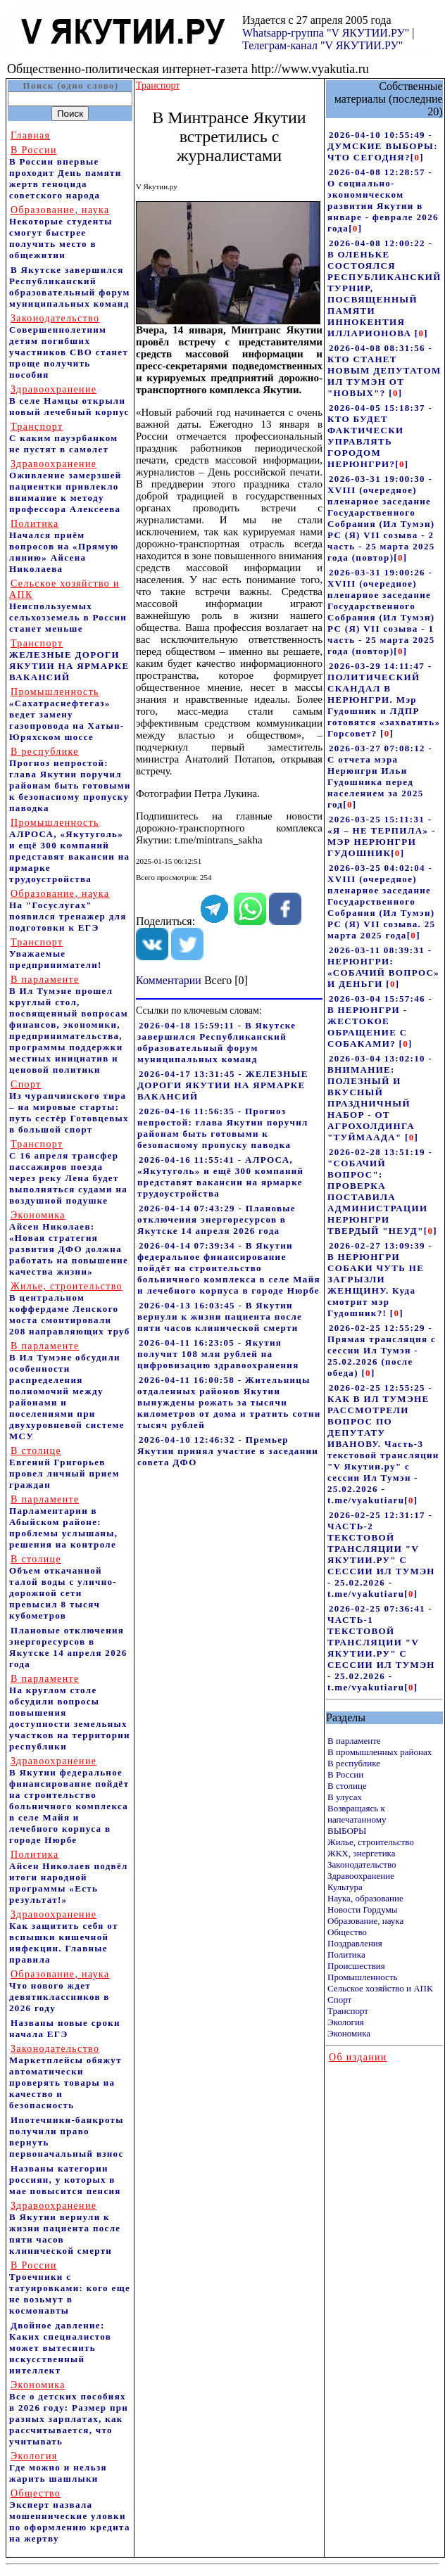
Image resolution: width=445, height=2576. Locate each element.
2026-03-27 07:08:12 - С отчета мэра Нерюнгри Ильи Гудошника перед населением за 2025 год (379, 776)
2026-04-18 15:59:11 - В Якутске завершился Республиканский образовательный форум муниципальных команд (216, 1042)
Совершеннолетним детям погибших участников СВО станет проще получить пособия (68, 346)
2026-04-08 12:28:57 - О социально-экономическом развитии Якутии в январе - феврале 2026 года (383, 200)
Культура (345, 1887)
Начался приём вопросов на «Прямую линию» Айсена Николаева (64, 546)
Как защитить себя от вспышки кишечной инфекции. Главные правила (63, 1937)
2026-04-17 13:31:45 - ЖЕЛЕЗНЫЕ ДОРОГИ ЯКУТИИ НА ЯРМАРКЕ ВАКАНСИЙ (222, 1085)
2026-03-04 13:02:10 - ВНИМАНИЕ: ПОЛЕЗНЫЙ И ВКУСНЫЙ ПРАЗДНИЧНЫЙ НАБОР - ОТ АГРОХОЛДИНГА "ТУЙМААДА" (379, 1097)
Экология (345, 2022)
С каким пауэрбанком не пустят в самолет (63, 437)
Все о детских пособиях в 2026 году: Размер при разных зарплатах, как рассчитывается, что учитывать (68, 2413)
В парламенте (354, 1740)
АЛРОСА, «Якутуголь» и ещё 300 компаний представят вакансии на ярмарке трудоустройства (69, 850)
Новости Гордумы (362, 1909)
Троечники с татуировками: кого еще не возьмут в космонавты (69, 2288)
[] (417, 157)
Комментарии (168, 980)
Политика (346, 1954)
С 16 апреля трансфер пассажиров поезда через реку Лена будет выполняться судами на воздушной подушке (68, 1172)
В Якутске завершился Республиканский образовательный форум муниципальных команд (69, 286)
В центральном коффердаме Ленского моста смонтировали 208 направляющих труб (69, 1309)
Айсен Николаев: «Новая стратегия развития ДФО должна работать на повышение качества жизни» (68, 1243)
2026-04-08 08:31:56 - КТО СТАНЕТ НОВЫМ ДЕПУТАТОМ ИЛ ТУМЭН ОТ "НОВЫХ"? (384, 370)
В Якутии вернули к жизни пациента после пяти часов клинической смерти (64, 2228)
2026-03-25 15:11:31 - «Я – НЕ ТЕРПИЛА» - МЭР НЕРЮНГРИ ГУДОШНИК (381, 836)
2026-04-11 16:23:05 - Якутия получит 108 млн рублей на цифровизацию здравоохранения (218, 1353)
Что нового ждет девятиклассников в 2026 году (59, 1991)
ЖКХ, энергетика (361, 1853)
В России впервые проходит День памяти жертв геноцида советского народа (65, 172)
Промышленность (362, 1977)
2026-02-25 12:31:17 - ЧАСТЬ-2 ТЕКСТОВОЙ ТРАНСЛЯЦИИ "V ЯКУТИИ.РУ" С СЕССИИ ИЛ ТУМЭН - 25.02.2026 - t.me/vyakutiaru (381, 1554)
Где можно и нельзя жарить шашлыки (58, 2467)
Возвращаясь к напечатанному (356, 1814)
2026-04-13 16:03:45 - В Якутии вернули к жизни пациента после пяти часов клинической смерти (219, 1316)
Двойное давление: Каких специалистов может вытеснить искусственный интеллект (60, 2348)
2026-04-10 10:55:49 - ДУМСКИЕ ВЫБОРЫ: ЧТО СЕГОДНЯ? (382, 145)
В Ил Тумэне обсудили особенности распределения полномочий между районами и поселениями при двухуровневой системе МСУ (67, 1391)
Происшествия (356, 1965)
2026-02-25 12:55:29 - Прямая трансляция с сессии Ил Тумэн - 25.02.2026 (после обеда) (381, 1350)
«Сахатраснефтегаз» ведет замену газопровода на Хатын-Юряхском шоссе (66, 714)
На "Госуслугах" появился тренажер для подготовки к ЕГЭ (68, 910)
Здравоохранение (360, 1875)
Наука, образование (365, 1898)
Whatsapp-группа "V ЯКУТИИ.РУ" (325, 33)
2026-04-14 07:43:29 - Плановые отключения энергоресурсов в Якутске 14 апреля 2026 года (216, 1219)
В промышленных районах (379, 1752)
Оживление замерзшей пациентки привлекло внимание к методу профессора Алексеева (65, 486)
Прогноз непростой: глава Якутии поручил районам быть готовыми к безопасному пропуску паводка (70, 779)
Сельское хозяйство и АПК (380, 1988)
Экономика (348, 2033)
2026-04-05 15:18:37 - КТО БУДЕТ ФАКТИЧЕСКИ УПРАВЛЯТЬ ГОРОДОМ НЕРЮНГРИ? (379, 435)
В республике (353, 1763)
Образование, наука (365, 1920)
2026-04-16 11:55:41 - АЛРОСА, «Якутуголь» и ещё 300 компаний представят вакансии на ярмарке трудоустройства (220, 1176)
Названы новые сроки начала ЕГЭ (64, 2028)
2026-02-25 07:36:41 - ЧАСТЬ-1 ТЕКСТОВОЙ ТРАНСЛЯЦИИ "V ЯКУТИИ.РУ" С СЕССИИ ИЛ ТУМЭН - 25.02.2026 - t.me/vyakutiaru (381, 1647)
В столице (347, 1785)
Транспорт (347, 2011)
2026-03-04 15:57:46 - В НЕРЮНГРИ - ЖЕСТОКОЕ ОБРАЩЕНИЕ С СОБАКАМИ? (379, 1021)
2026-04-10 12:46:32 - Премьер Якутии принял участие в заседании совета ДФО (227, 1450)
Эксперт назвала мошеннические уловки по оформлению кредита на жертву (69, 2516)
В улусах (344, 1797)
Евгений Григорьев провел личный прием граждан (64, 1468)
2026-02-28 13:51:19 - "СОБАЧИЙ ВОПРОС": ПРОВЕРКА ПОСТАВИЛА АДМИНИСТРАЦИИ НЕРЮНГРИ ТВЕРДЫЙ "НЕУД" (379, 1191)
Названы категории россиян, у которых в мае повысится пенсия (65, 2179)
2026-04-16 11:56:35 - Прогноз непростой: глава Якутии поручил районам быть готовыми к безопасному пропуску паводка (222, 1128)
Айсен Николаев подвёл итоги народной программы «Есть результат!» (68, 1877)
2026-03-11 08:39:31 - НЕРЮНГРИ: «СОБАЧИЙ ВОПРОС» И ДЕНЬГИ (383, 967)
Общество (347, 1932)
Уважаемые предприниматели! (55, 953)
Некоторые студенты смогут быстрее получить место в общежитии (61, 232)
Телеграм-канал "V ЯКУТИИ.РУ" (322, 45)
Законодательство (361, 1864)
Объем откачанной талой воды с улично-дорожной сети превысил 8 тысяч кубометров (63, 1587)
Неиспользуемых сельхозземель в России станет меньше (68, 606)
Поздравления (354, 1943)
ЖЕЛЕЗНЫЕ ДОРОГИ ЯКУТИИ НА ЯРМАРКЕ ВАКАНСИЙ (69, 660)
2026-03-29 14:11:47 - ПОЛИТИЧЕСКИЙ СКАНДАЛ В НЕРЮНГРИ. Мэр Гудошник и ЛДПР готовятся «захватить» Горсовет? (383, 700)
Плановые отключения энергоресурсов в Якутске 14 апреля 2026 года (68, 1647)
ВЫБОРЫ (346, 1830)
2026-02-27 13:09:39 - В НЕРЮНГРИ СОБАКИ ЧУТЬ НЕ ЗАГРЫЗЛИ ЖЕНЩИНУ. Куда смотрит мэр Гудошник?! (379, 1279)
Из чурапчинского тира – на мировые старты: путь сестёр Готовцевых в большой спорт (69, 1107)
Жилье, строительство (370, 1842)
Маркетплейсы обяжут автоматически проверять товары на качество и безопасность (65, 2076)
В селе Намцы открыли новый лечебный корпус (69, 400)
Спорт (339, 1999)
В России (345, 1774)
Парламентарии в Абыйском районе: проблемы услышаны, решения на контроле (63, 1522)
